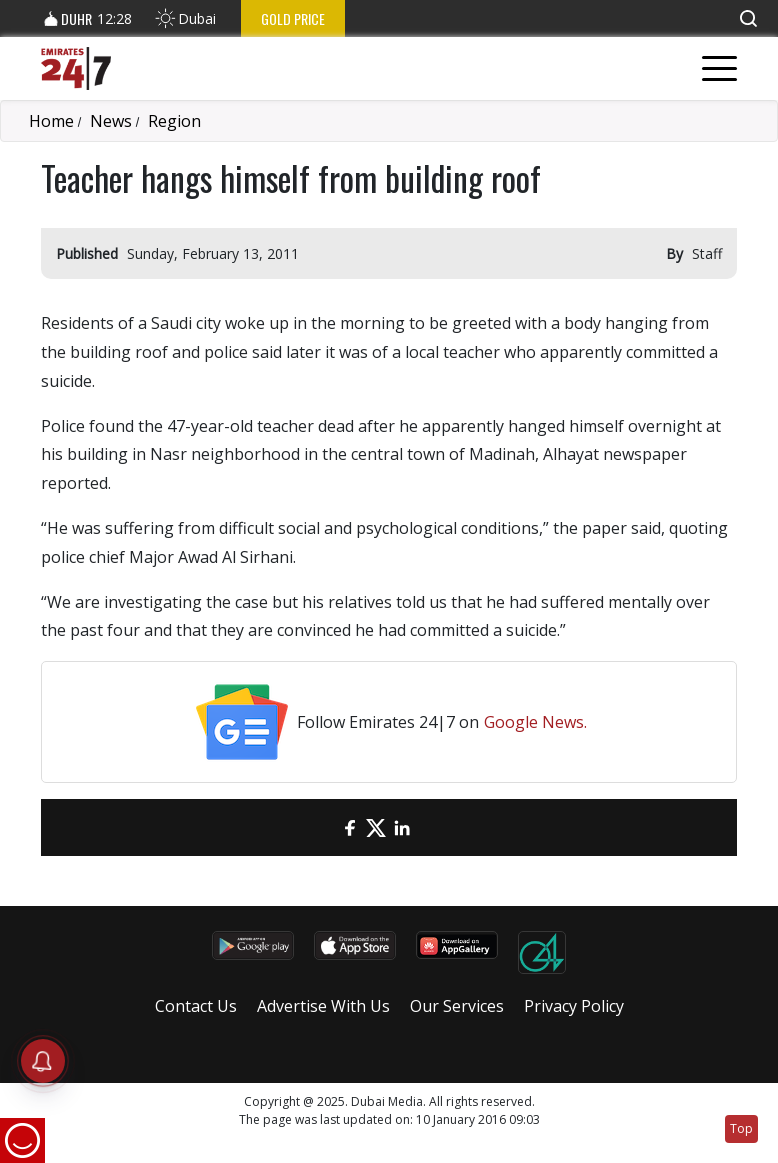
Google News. (535, 722)
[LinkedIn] (402, 827)
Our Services (457, 1006)
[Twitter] (376, 827)
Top (741, 1128)
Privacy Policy (574, 1006)
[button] (748, 18)
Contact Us (196, 1006)
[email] (324, 827)
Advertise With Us (323, 1006)
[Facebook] (350, 827)
